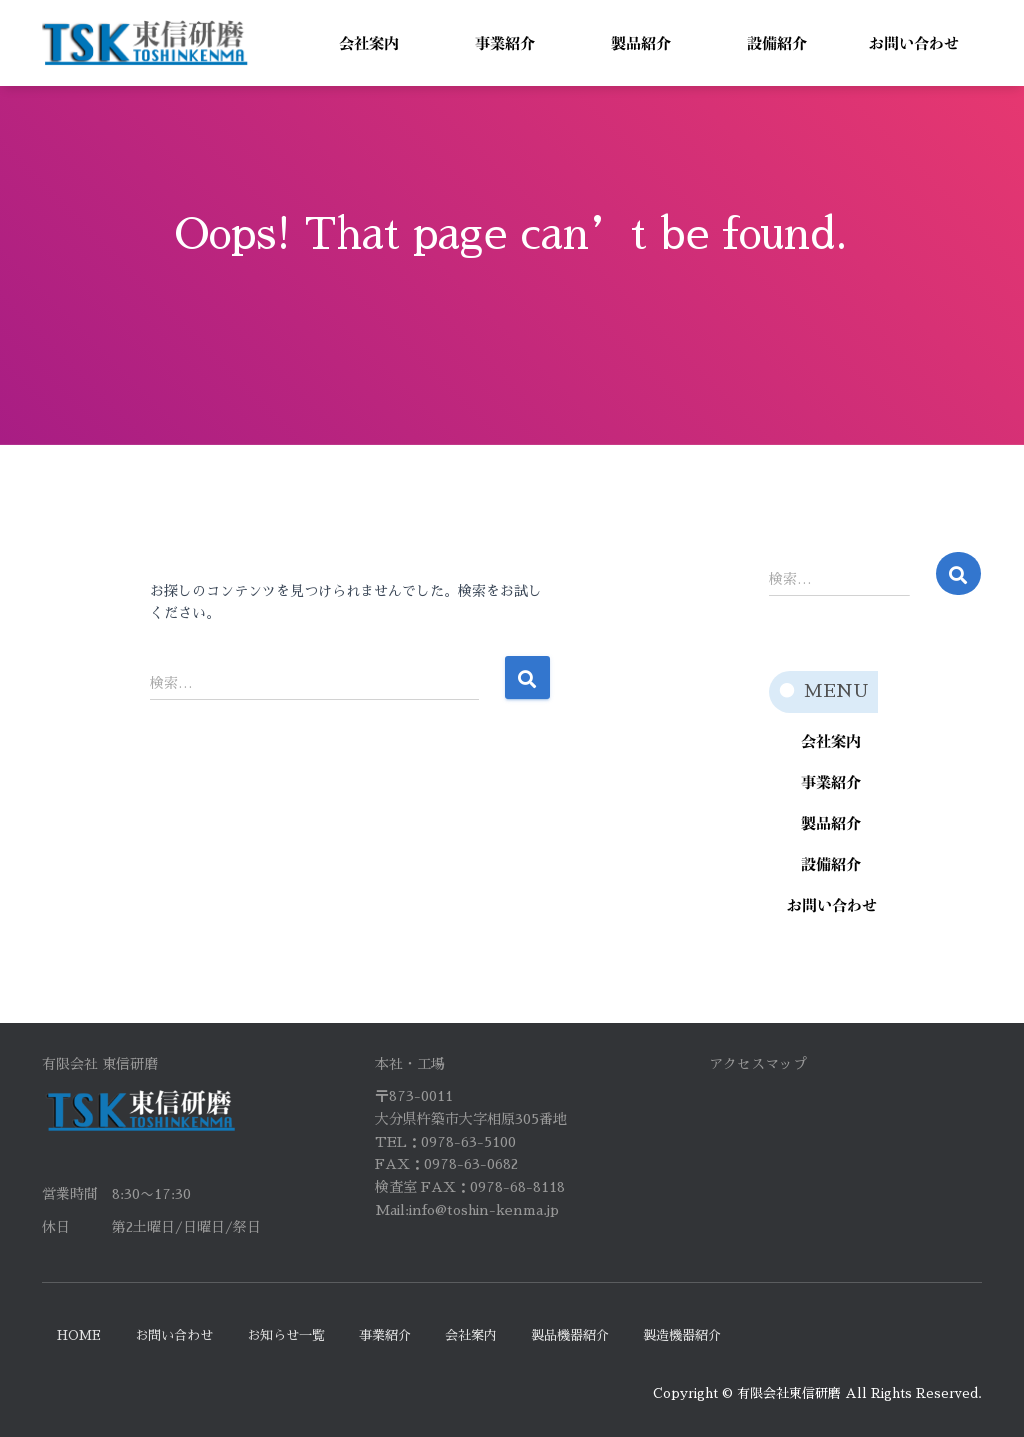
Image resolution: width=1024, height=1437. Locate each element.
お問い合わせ (174, 1335)
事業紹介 (385, 1335)
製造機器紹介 (682, 1335)
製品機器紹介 (570, 1335)
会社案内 (471, 1335)
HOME (79, 1335)
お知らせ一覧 (286, 1335)
